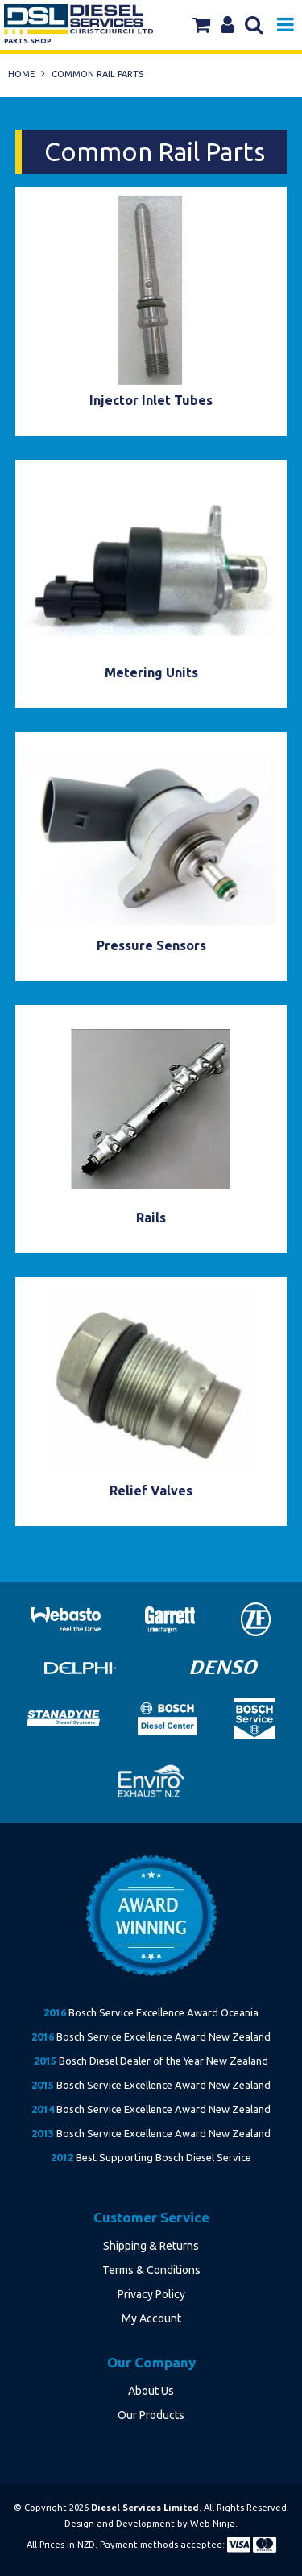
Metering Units (151, 672)
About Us (151, 2390)
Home (21, 74)
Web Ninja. (214, 2523)
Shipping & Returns (151, 2245)
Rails (151, 1217)
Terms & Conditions (151, 2270)
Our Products (151, 2415)
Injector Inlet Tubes (151, 400)
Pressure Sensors (151, 945)
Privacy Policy (151, 2294)
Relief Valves (151, 1490)
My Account (151, 2318)
